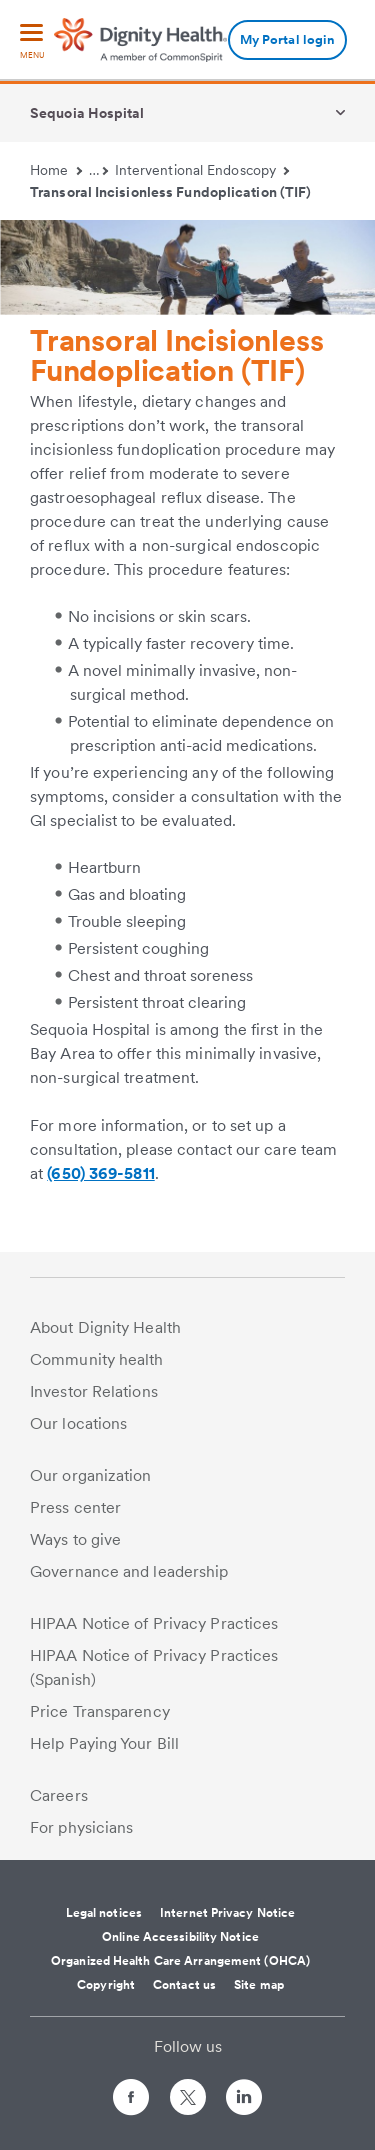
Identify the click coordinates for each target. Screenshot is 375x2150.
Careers (59, 1795)
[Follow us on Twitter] (188, 2088)
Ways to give (75, 1539)
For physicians (81, 1827)
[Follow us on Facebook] (131, 2100)
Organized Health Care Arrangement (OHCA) (180, 1961)
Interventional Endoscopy (202, 170)
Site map (259, 1985)
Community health (97, 1359)
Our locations (78, 1423)
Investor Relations (94, 1391)
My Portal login (288, 39)
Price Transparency (100, 1711)
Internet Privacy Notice (227, 1913)
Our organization (91, 1475)
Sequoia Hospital (87, 113)
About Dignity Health (105, 1327)
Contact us (184, 1985)
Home (56, 170)
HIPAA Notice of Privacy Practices (154, 1623)
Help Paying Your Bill (104, 1743)
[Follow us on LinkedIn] (244, 2100)
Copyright (106, 1985)
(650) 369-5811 (100, 1173)
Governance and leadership (129, 1571)
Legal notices (104, 1913)
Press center (75, 1507)
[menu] (32, 42)
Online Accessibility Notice (180, 1937)
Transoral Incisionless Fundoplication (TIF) (170, 192)
